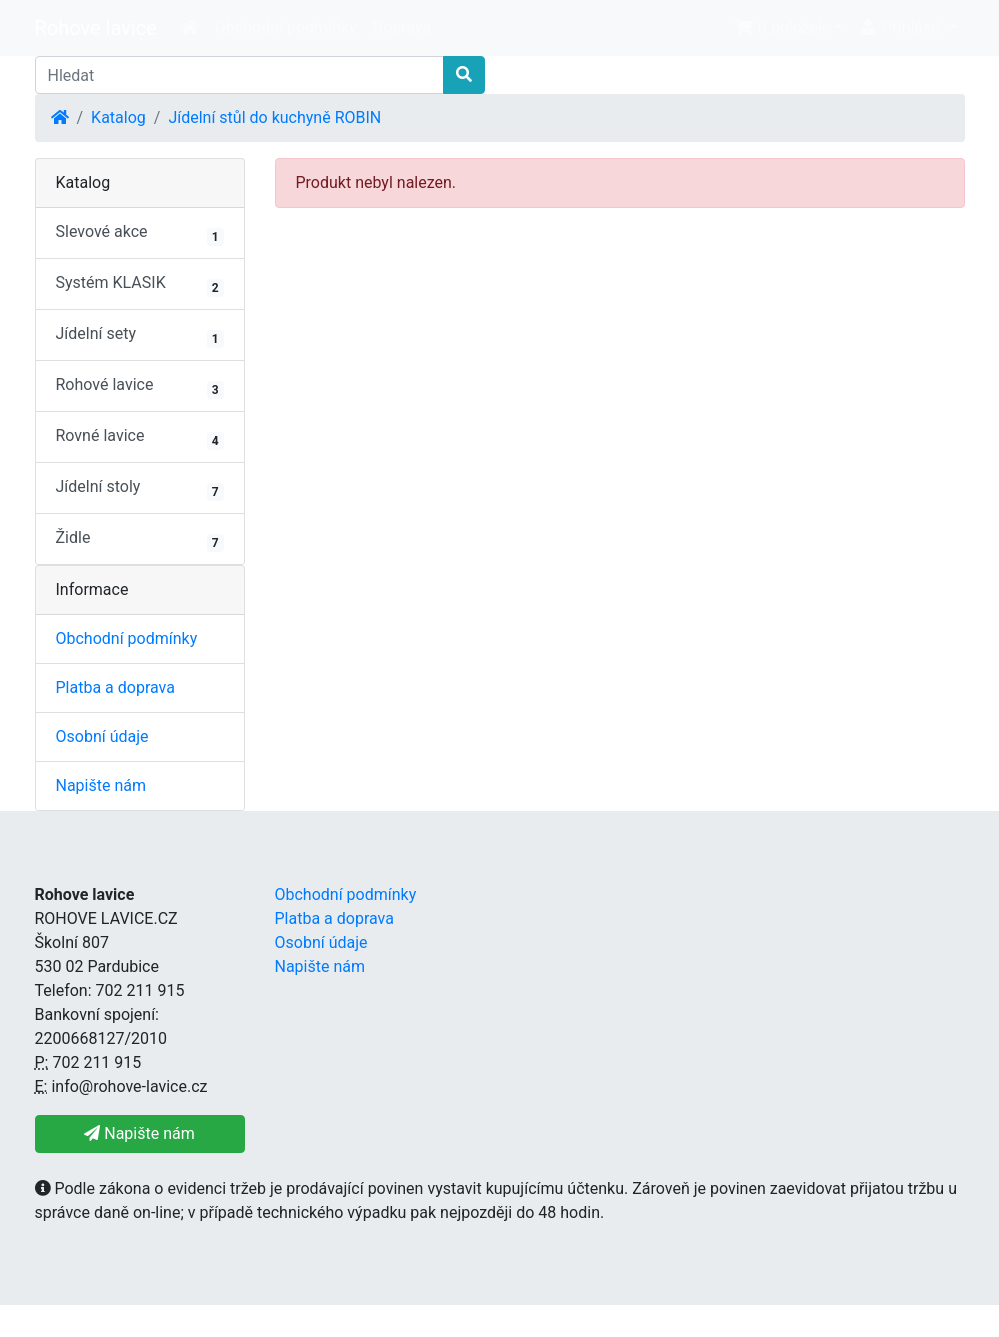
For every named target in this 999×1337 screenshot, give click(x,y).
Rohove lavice (96, 28)
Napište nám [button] (139, 1133)
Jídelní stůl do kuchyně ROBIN (274, 117)
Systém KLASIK (140, 285)
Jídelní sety (140, 336)
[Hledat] (239, 75)
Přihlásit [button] (901, 27)
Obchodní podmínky (286, 27)
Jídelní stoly (140, 489)
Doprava (402, 27)
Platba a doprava (115, 687)
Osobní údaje (102, 736)
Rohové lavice (140, 387)
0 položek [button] (782, 27)
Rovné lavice (140, 438)
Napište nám (101, 785)
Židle (140, 540)
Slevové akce (140, 234)
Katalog (118, 117)
